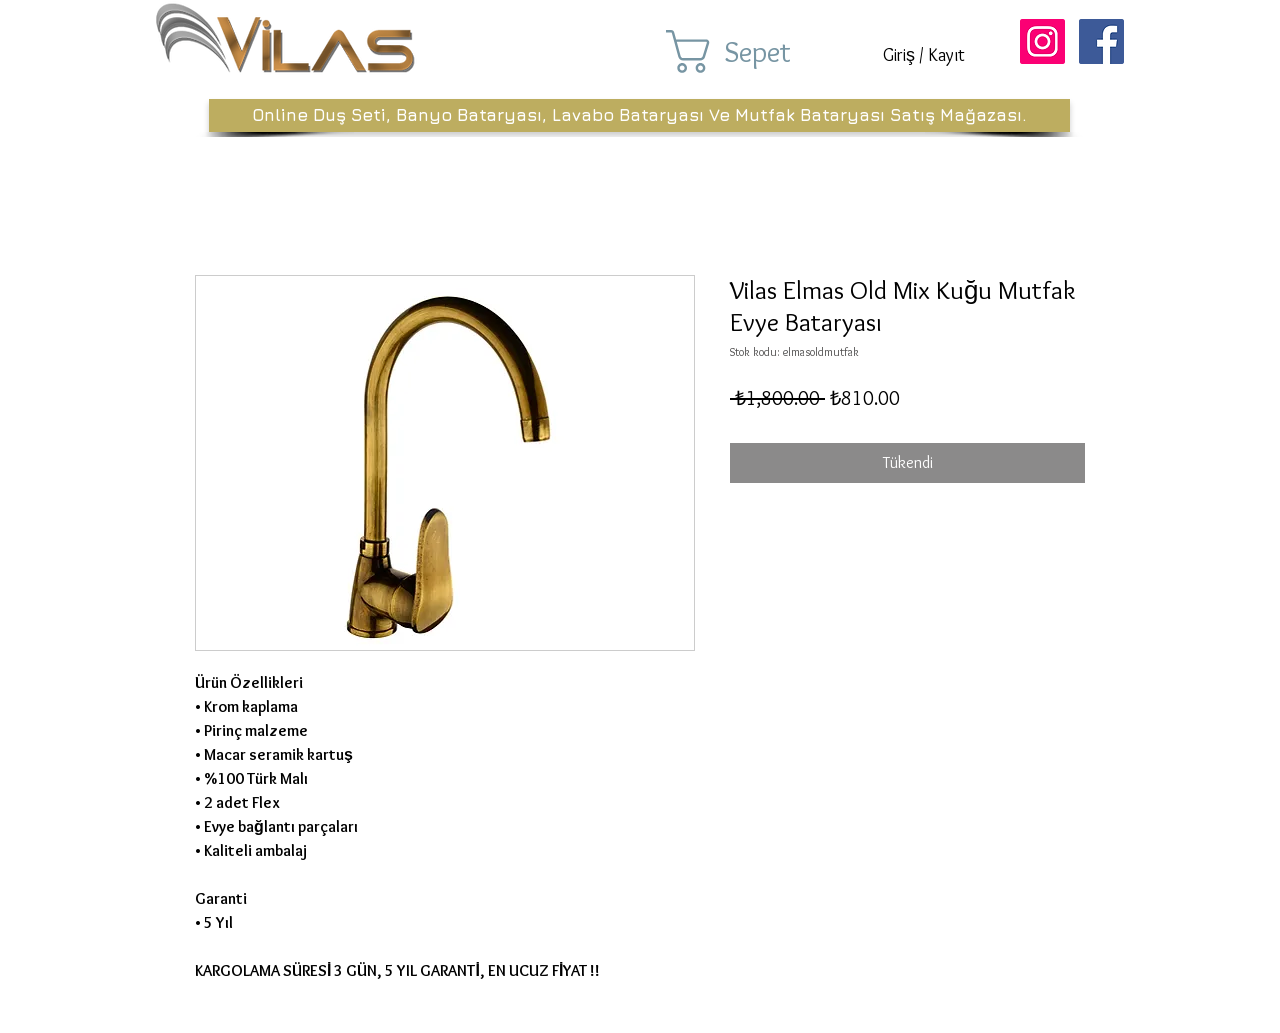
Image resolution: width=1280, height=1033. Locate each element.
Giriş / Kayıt (924, 55)
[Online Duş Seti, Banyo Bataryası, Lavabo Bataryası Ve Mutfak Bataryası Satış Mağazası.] (639, 115)
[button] (758, 51)
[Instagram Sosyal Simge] (1042, 41)
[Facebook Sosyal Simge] (1101, 41)
